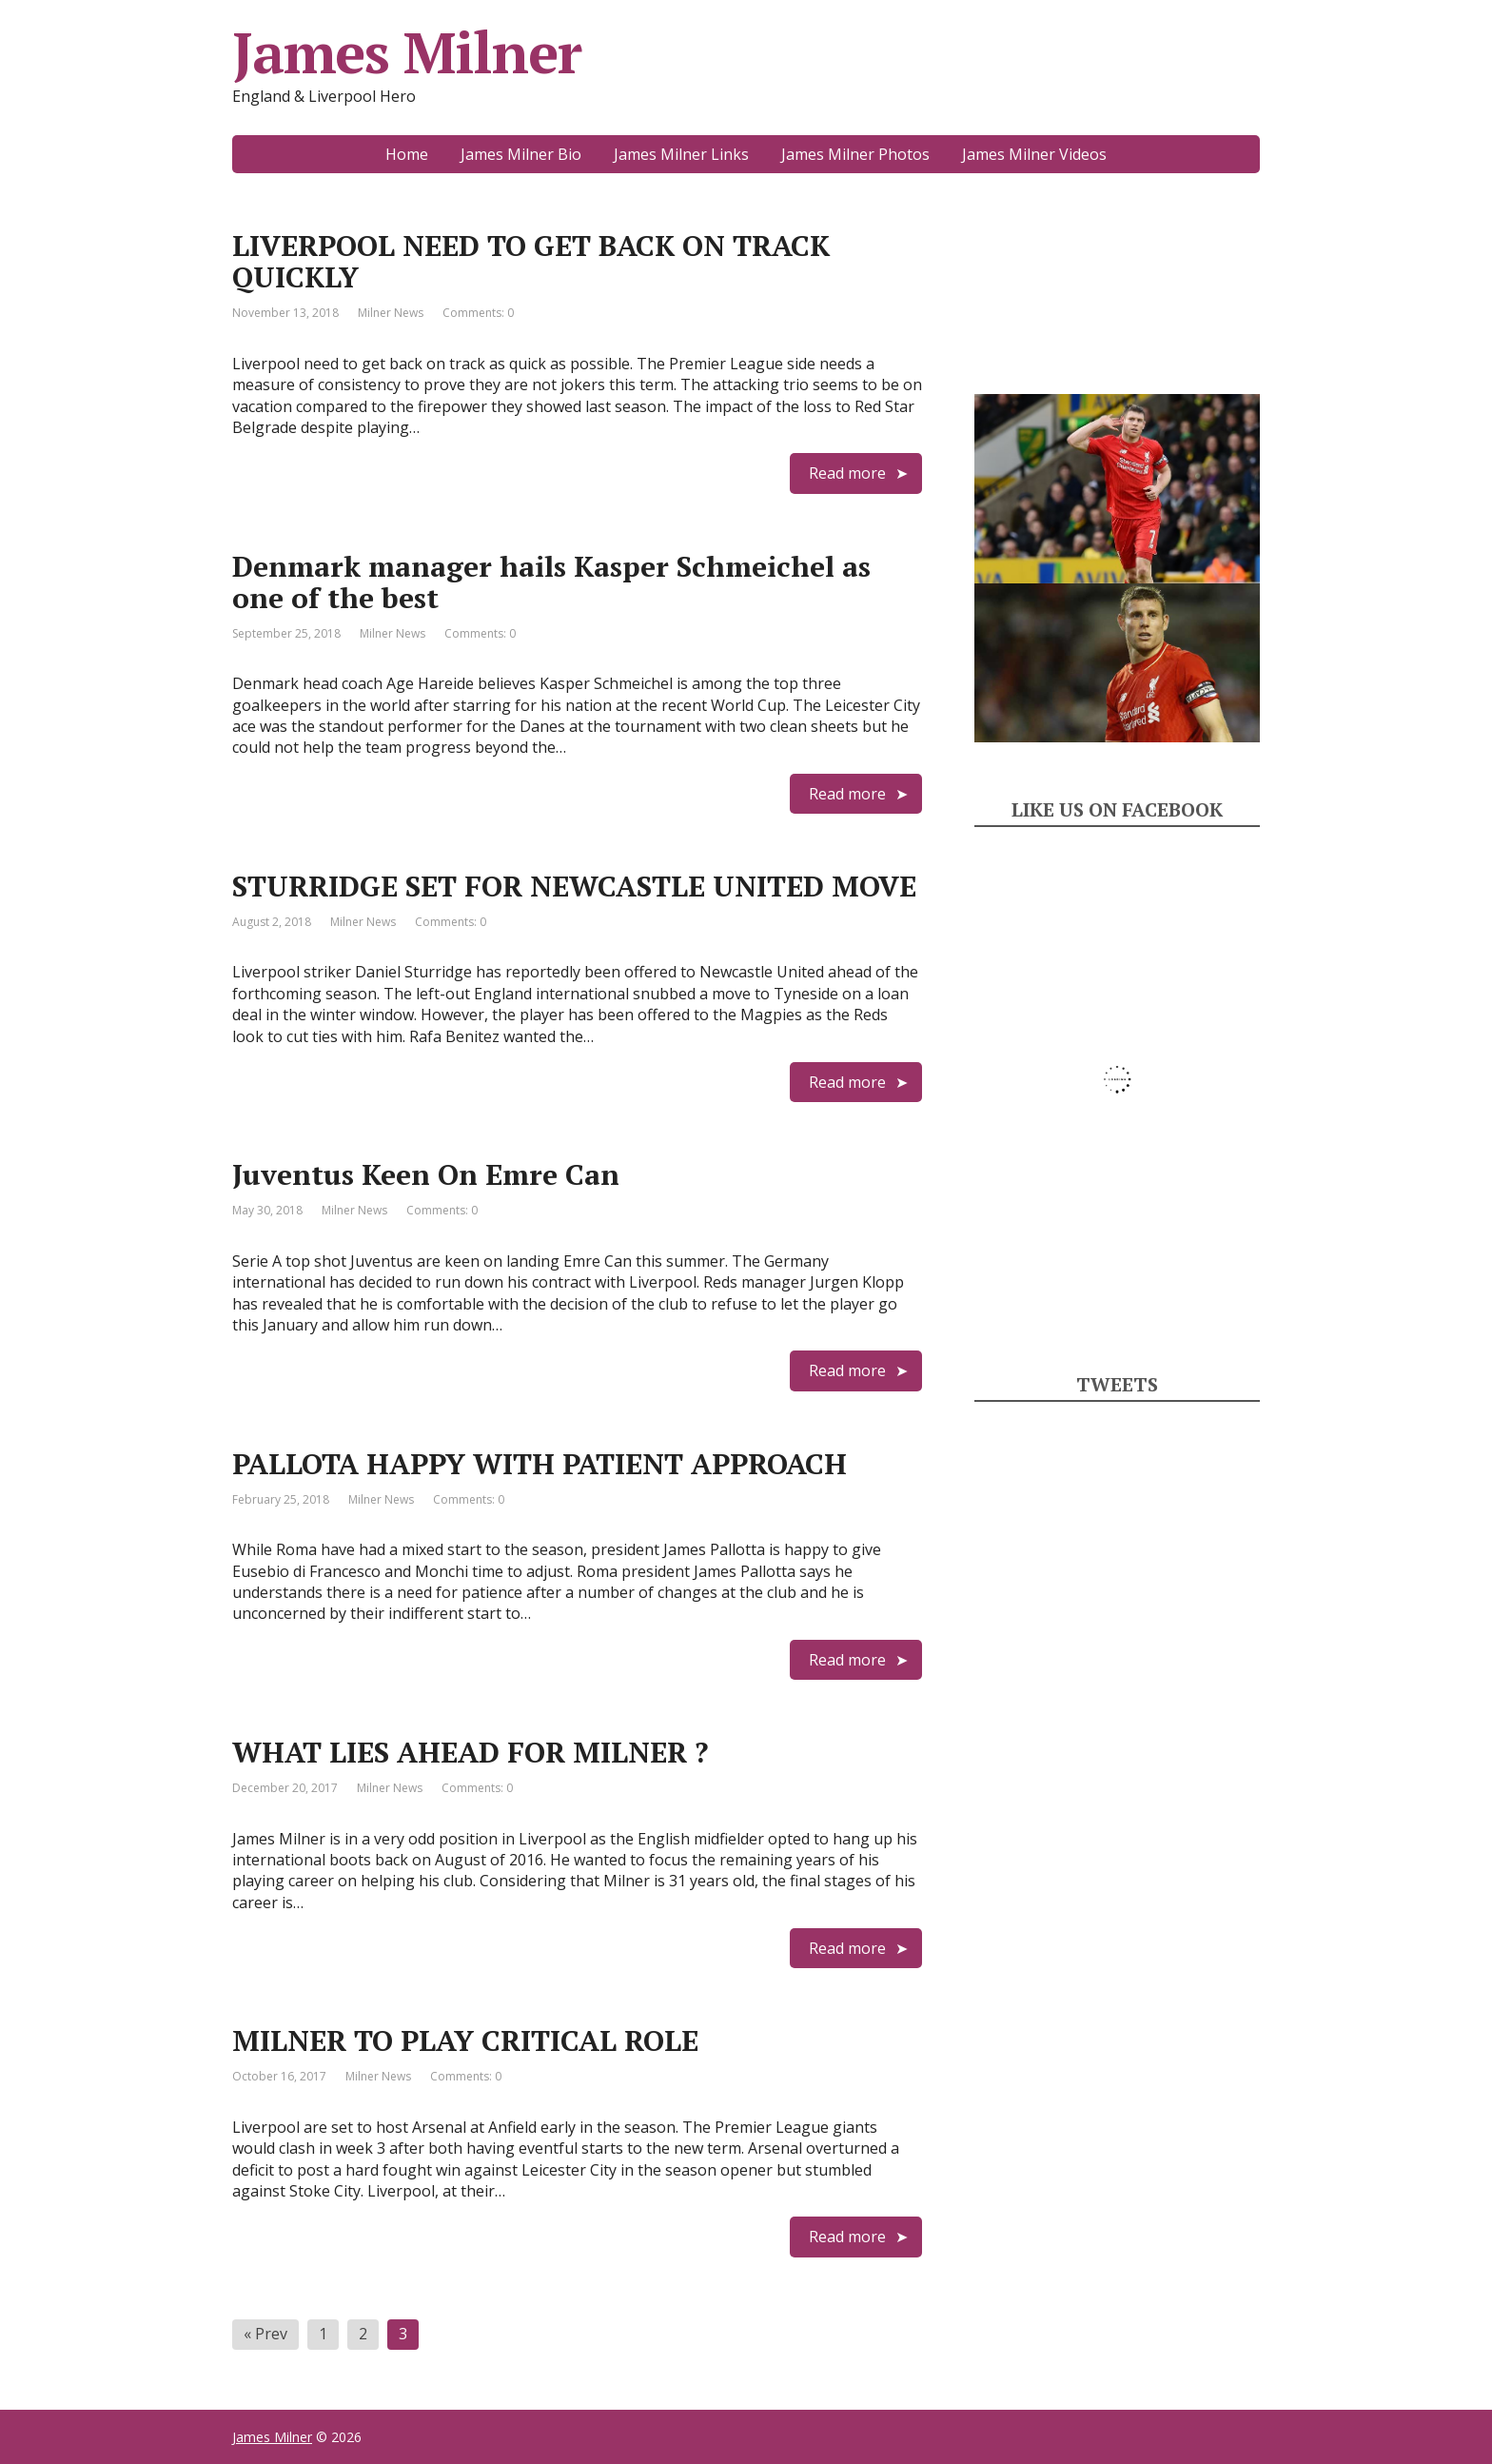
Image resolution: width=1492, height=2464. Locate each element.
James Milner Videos (1034, 154)
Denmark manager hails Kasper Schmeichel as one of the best (551, 582)
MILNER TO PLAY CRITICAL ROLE (465, 2040)
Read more (847, 473)
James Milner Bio (521, 154)
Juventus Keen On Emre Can (425, 1174)
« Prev (265, 2333)
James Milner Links (681, 154)
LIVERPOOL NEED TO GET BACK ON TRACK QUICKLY (531, 261)
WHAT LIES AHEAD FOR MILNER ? (470, 1752)
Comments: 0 (478, 313)
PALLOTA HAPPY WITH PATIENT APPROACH (539, 1464)
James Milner (406, 52)
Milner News (390, 313)
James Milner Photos (855, 154)
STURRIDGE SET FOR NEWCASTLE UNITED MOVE (574, 886)
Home (406, 154)
